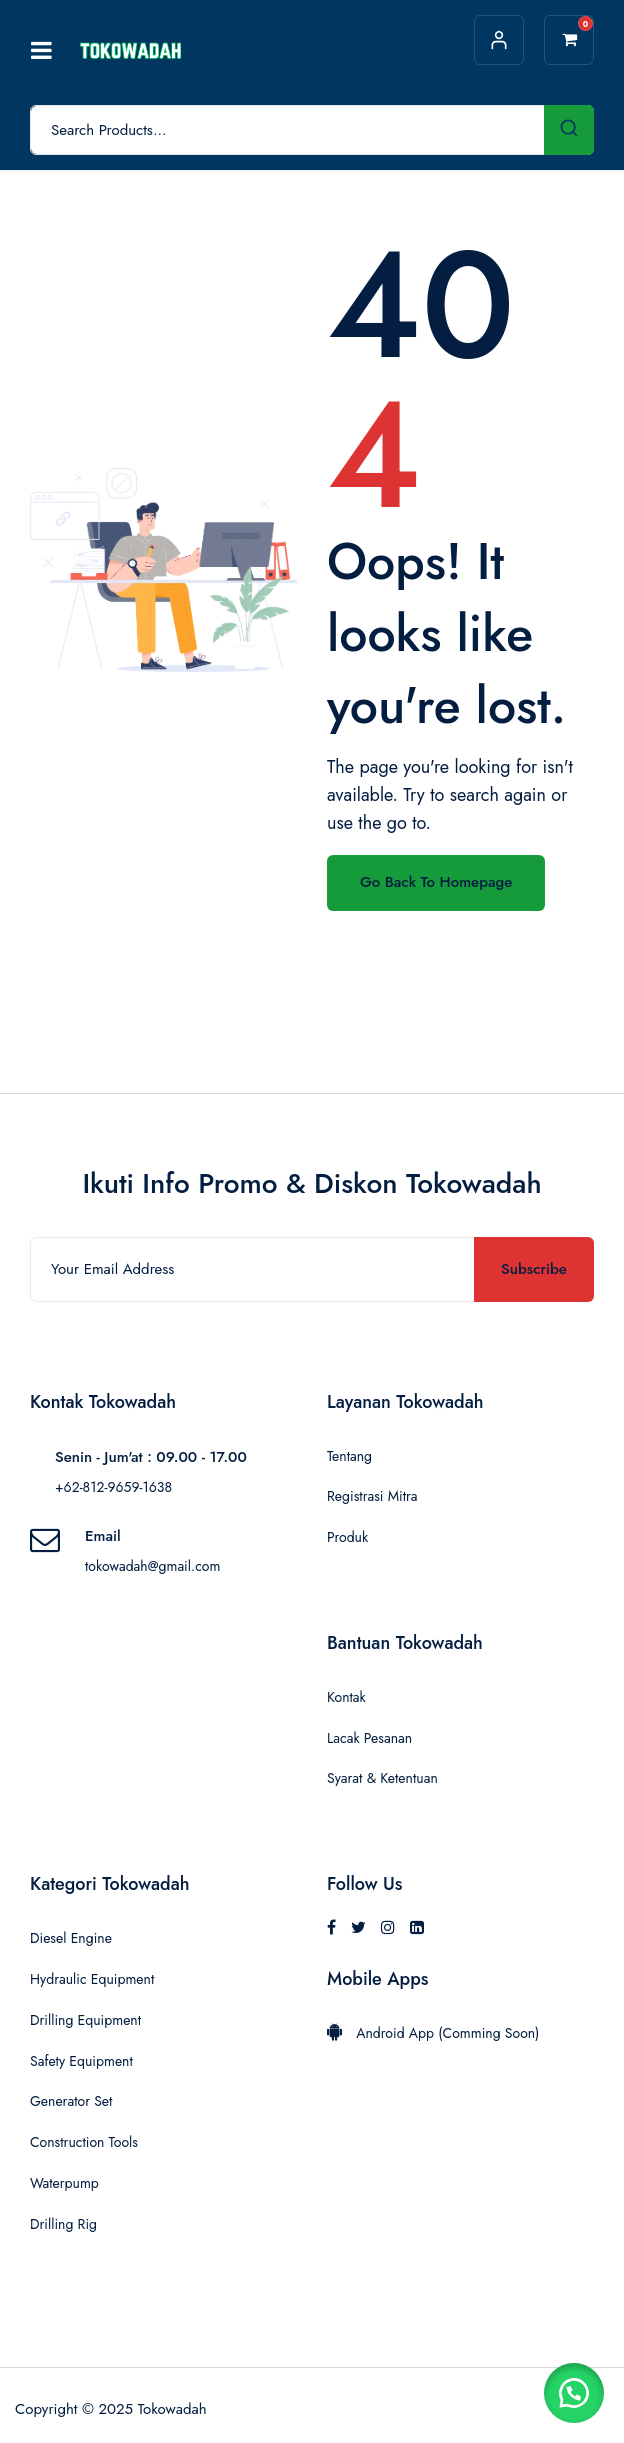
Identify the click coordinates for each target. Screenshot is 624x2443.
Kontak (346, 1697)
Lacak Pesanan (369, 1738)
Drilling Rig (63, 2224)
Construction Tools (84, 2142)
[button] (574, 2393)
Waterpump (64, 2183)
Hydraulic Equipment (92, 1979)
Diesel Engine (71, 1938)
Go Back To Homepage (436, 882)
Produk (347, 1537)
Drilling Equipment (85, 2020)
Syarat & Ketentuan (382, 1778)
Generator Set (71, 2101)
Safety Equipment (81, 2061)
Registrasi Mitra (372, 1496)
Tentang (349, 1456)
